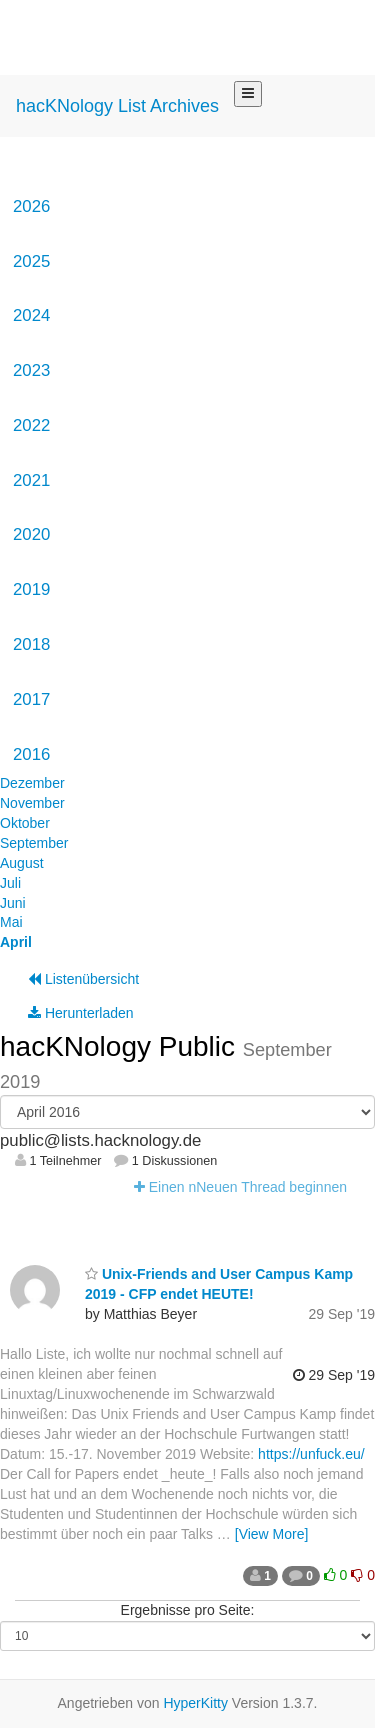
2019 (31, 589)
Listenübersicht (83, 979)
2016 (31, 754)
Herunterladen (81, 1013)
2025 (31, 261)
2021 (31, 480)
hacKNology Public (121, 1046)
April (16, 942)
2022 (31, 425)
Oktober (25, 823)
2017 (31, 699)
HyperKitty (195, 1703)
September (34, 843)
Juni (13, 903)
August (22, 863)
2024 (31, 315)
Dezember (32, 783)
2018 (31, 644)
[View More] (272, 1534)
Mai (11, 922)
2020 (31, 534)
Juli (10, 883)
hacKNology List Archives (117, 106)
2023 (31, 370)
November (32, 803)
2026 (31, 206)
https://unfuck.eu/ (311, 1454)
